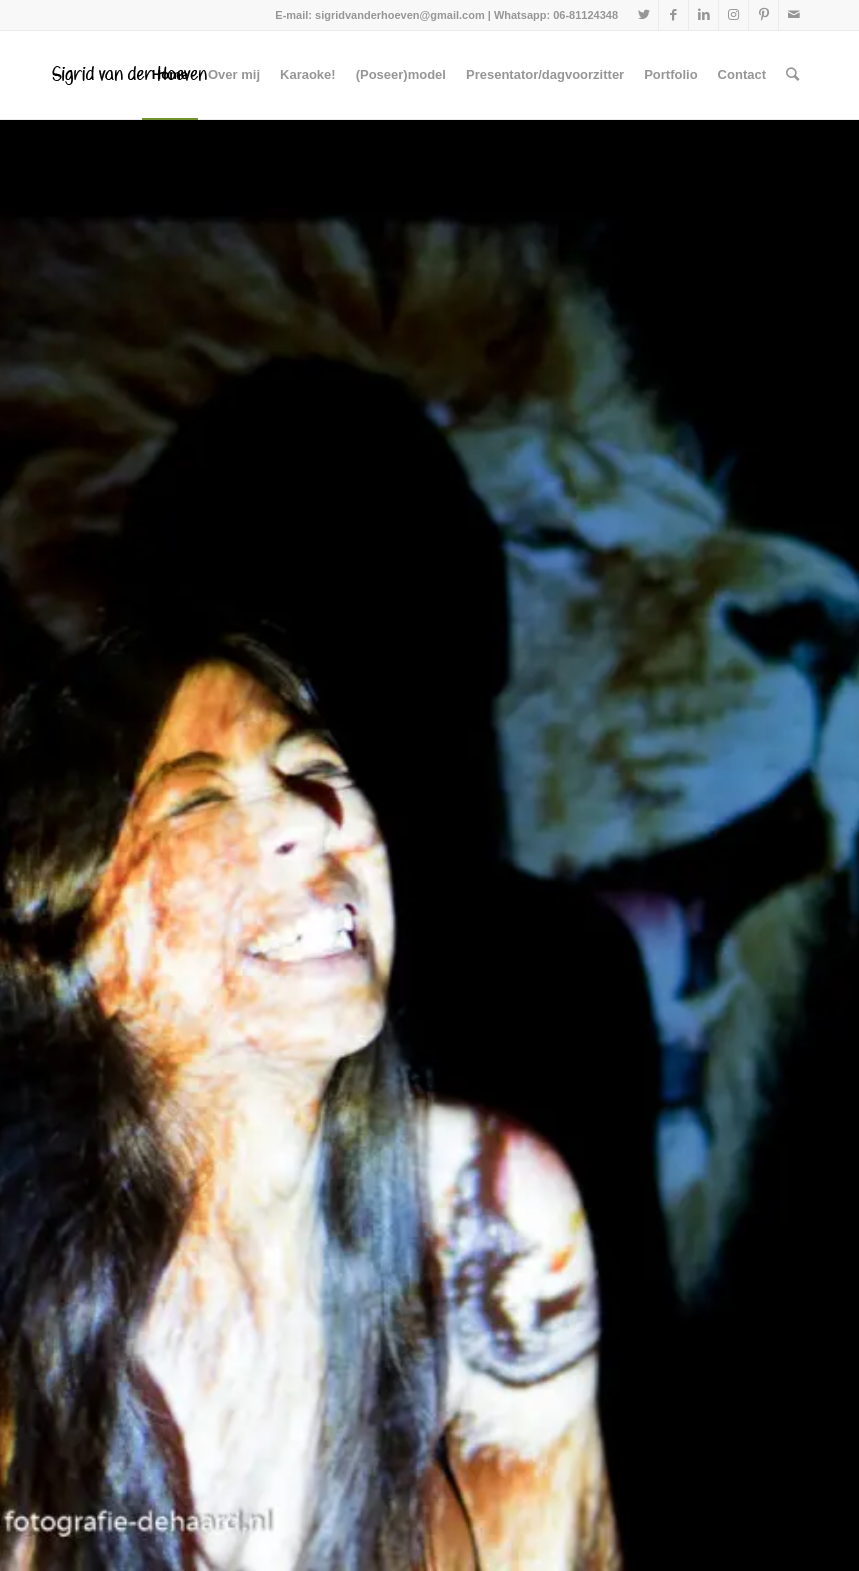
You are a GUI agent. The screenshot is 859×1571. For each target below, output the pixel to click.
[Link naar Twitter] (643, 15)
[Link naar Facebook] (673, 15)
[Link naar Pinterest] (763, 15)
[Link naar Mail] (794, 15)
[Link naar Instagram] (733, 15)
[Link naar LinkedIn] (703, 15)
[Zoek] (792, 75)
